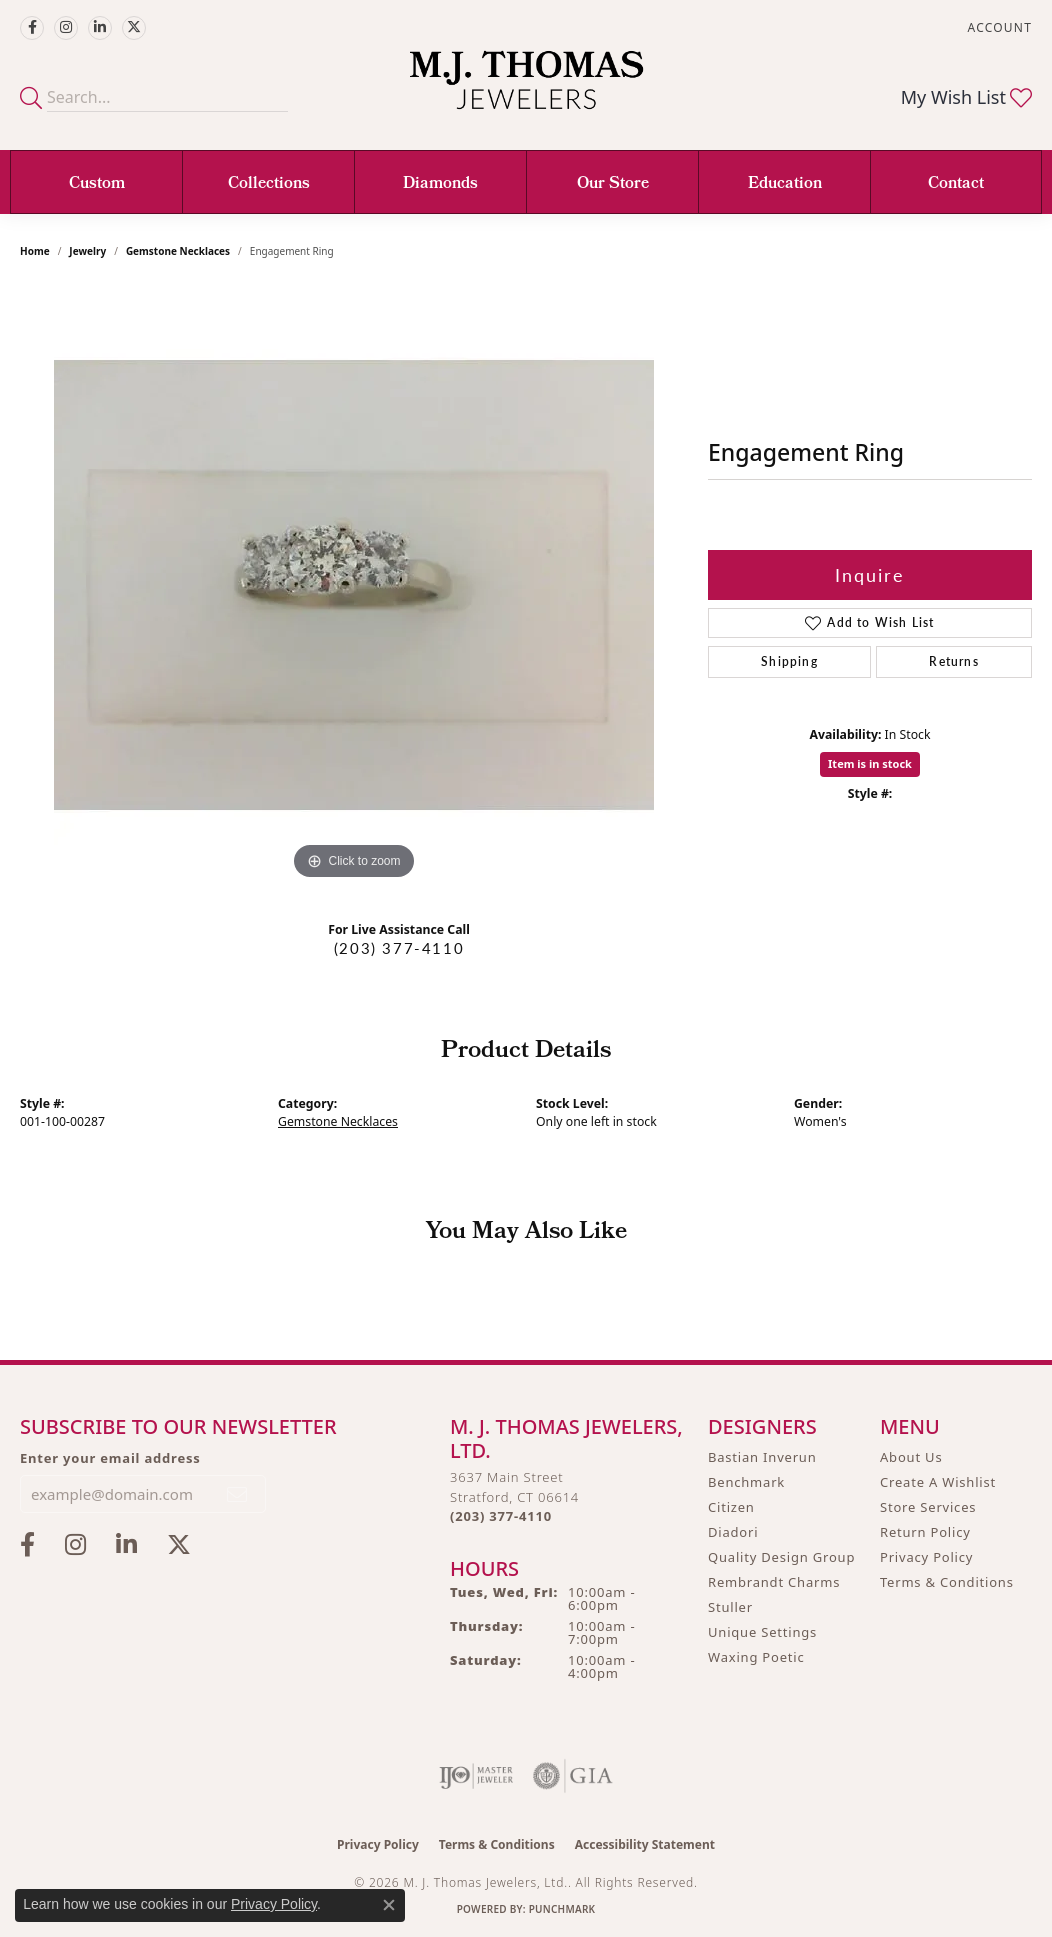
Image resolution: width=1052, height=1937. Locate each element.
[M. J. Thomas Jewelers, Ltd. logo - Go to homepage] (526, 90)
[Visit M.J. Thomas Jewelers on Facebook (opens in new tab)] (32, 28)
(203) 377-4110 (399, 948)
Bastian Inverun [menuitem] (762, 1457)
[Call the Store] (501, 1516)
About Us (911, 1457)
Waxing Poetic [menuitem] (756, 1657)
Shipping (789, 661)
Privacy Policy (926, 1557)
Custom (97, 184)
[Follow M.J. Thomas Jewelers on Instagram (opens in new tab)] (66, 28)
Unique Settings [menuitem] (762, 1632)
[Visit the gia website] (573, 1776)
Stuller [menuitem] (730, 1607)
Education (785, 184)
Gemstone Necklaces (178, 251)
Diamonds (440, 184)
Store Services (928, 1507)
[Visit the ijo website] (476, 1776)
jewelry (87, 251)
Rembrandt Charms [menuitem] (774, 1582)
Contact (956, 184)
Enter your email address (110, 1458)
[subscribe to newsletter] (238, 1494)
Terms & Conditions (947, 1582)
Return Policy (925, 1532)
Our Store (613, 184)
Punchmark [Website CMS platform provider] (562, 1909)
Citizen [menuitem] (731, 1507)
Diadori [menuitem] (733, 1532)
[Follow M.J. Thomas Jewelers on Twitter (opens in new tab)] (134, 28)
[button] (998, 27)
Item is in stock (870, 763)
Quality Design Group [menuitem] (781, 1557)
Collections (269, 184)
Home (35, 251)
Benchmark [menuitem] (746, 1482)
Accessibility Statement (645, 1844)
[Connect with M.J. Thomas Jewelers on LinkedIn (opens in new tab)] (100, 28)
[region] (354, 585)
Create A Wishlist (938, 1482)
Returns (953, 661)
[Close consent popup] (389, 1905)
